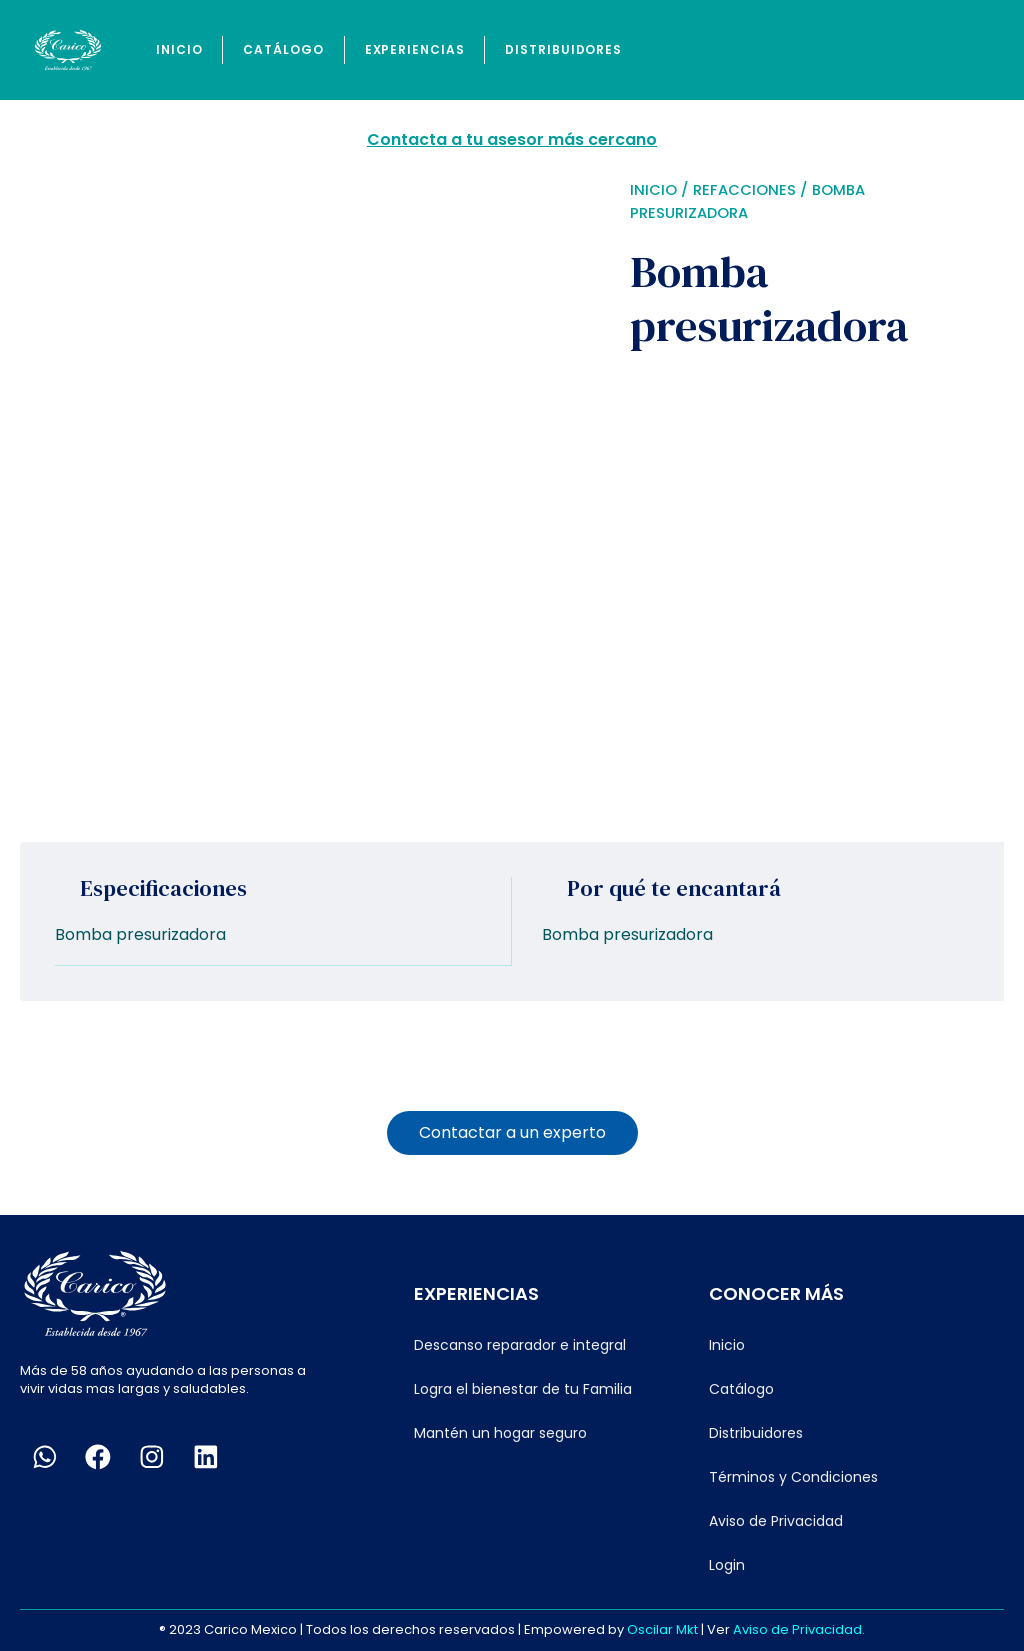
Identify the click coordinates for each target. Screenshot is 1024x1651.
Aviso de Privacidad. (799, 1628)
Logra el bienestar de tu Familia (523, 1388)
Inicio (179, 49)
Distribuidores (563, 49)
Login (727, 1564)
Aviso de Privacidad (776, 1520)
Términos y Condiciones (793, 1476)
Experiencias (415, 49)
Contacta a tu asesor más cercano (512, 139)
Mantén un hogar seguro (500, 1432)
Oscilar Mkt (662, 1628)
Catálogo (283, 49)
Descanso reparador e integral (520, 1344)
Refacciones (744, 190)
